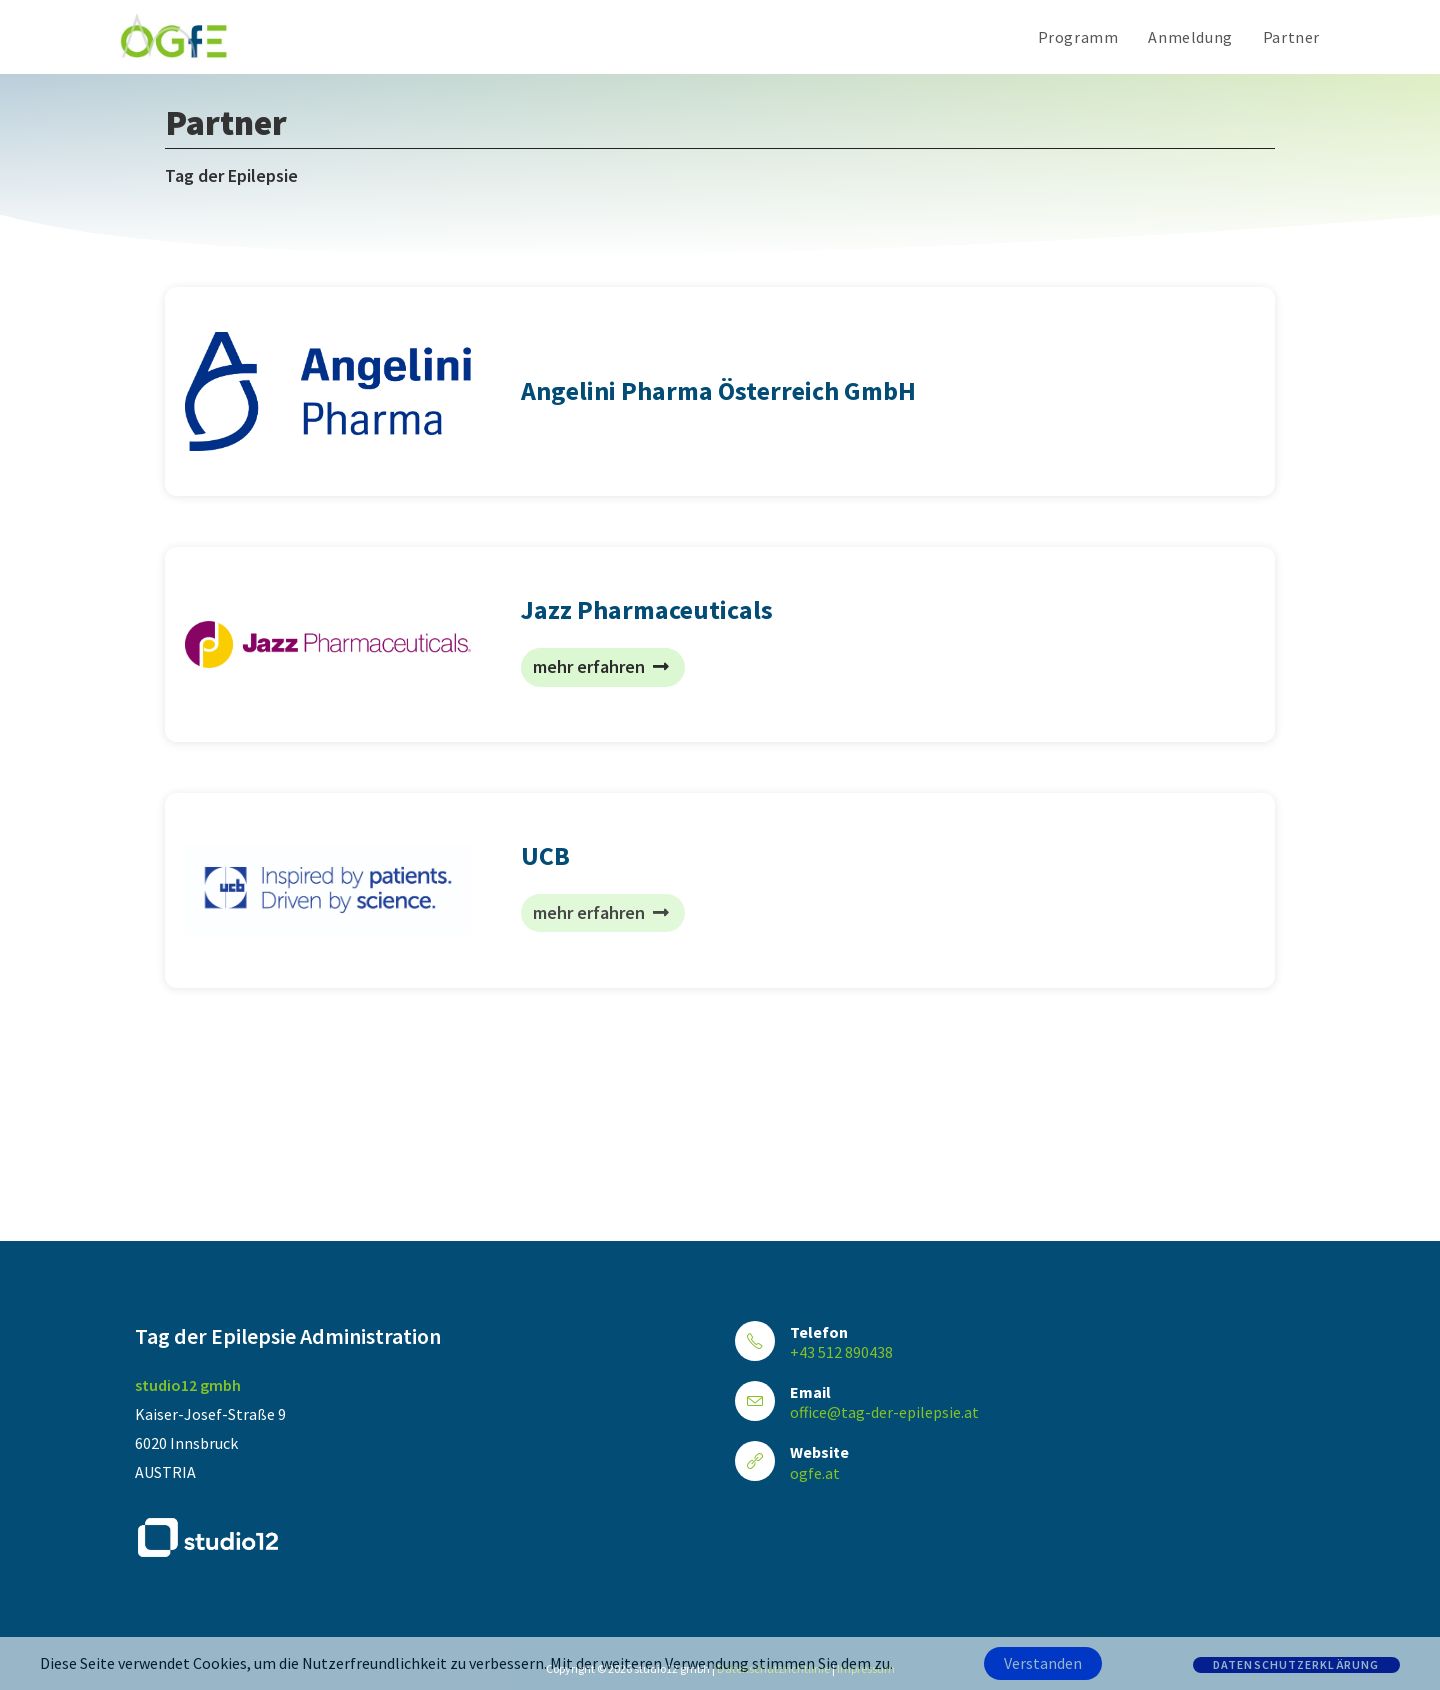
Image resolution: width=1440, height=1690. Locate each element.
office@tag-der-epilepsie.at (884, 1412)
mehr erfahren (601, 666)
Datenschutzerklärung (1296, 1664)
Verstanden (1043, 1663)
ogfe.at (815, 1473)
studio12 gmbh (188, 1385)
